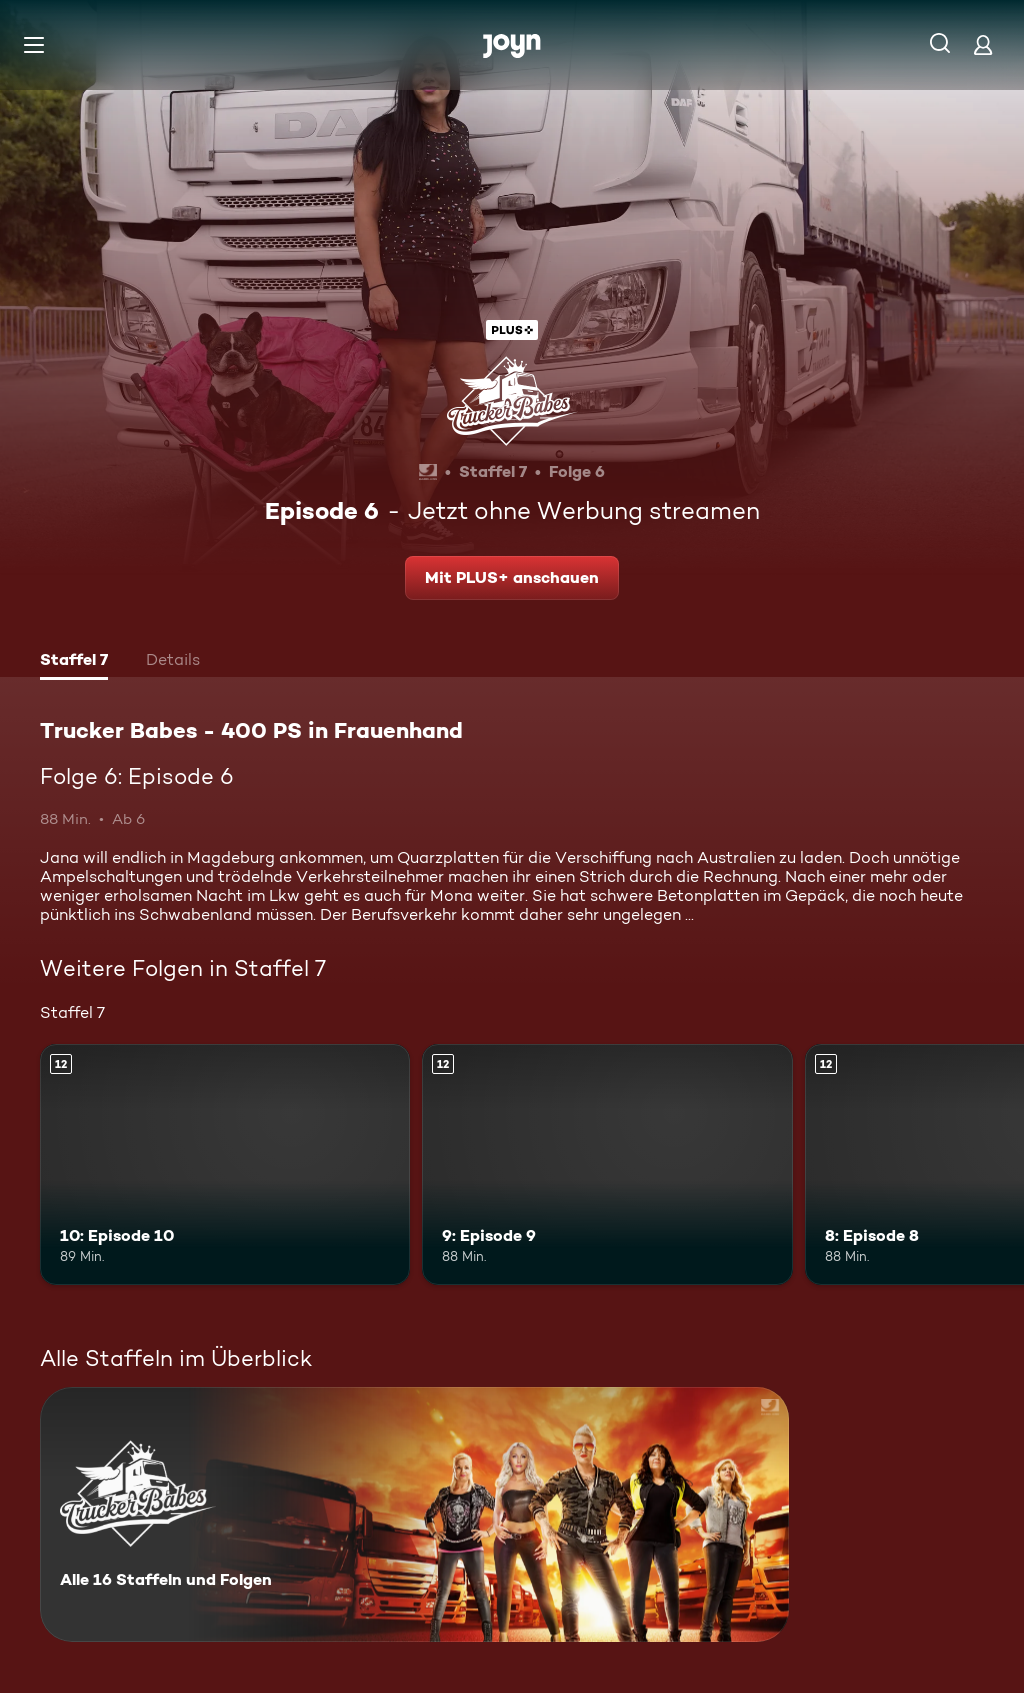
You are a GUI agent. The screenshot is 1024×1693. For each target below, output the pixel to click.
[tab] (74, 662)
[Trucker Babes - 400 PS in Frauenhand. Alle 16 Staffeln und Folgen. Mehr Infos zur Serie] (414, 1514)
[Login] (983, 44)
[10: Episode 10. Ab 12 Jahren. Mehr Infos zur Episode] (225, 1164)
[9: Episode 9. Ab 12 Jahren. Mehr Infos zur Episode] (607, 1164)
